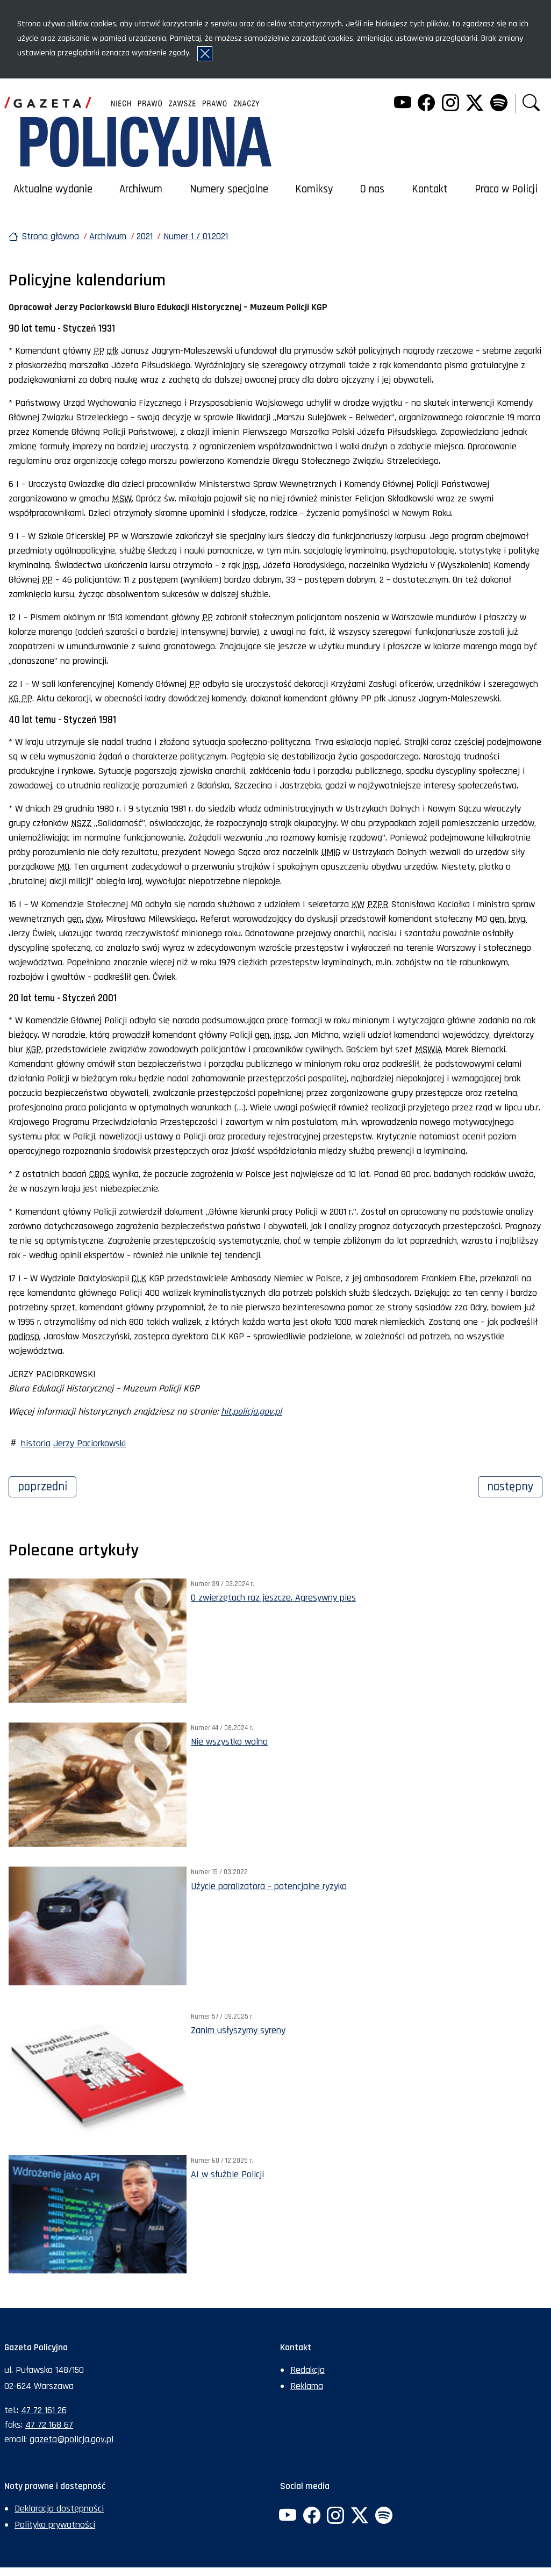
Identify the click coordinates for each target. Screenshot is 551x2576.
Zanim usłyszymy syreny (238, 2030)
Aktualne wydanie (52, 189)
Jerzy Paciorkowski (89, 1443)
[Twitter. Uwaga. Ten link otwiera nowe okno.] (474, 104)
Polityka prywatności (55, 2524)
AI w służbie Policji (227, 2174)
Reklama (306, 2386)
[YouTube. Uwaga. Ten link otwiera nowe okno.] (402, 104)
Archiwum (140, 189)
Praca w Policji (506, 189)
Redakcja (307, 2370)
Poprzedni (47, 1485)
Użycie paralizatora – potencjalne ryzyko (269, 1886)
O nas (372, 189)
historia (36, 1443)
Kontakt (430, 189)
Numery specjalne (229, 189)
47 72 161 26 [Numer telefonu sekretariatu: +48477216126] (44, 2410)
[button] (531, 104)
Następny (514, 1485)
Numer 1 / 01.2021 (195, 236)
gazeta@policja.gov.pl (71, 2439)
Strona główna (50, 236)
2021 (145, 236)
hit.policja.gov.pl (251, 1411)
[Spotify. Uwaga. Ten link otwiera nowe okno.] (498, 104)
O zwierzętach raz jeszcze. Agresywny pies (273, 1597)
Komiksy (314, 189)
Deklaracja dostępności (59, 2508)
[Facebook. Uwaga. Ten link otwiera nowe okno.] (426, 104)
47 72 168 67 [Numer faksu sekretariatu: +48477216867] (49, 2425)
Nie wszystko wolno (229, 1741)
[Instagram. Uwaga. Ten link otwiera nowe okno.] (450, 104)
